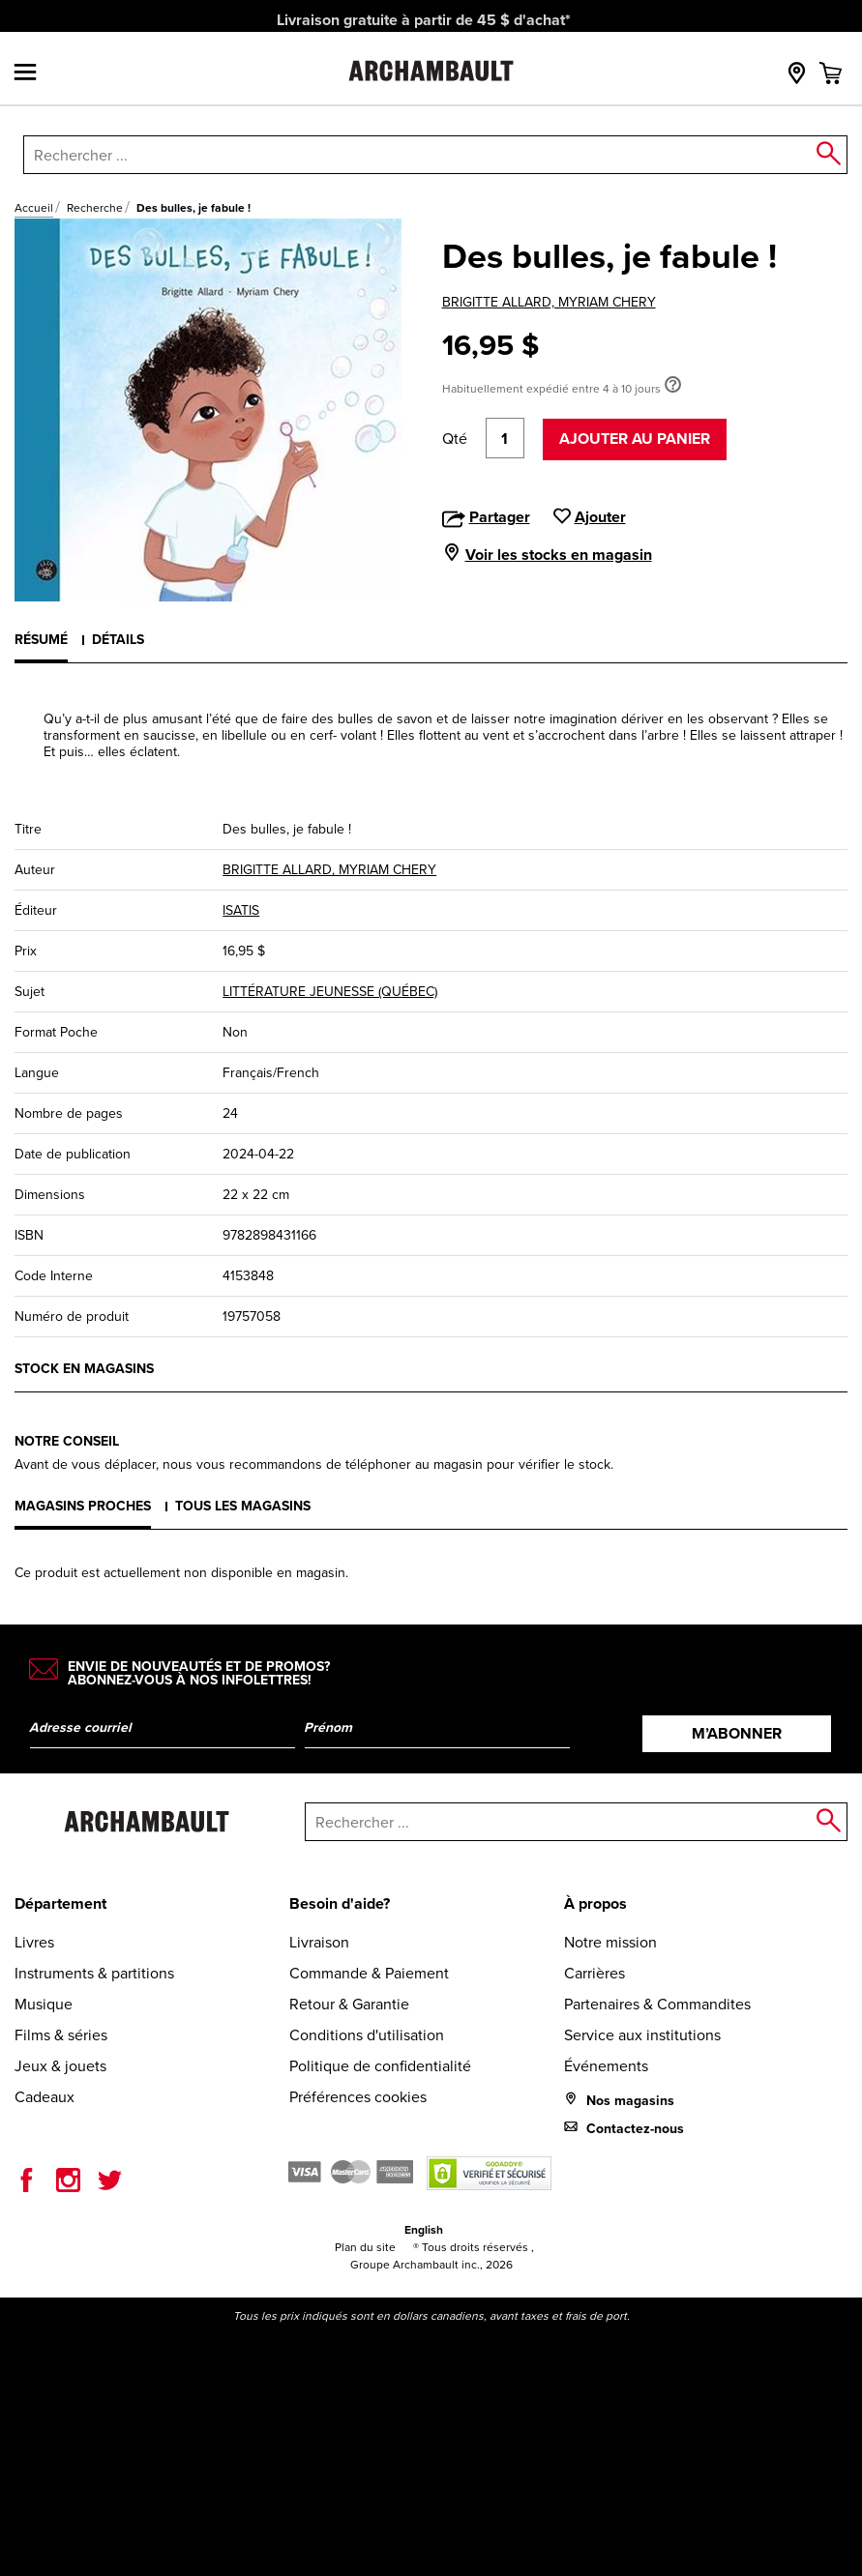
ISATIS (241, 910)
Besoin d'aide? (339, 1903)
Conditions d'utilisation (366, 2035)
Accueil (34, 208)
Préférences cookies (358, 2097)
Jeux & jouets (60, 2066)
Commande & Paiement (369, 1973)
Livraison (319, 1942)
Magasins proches (83, 1505)
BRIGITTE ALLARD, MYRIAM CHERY (549, 302)
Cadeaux (44, 2097)
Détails (118, 639)
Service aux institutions (642, 2035)
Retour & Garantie (349, 2004)
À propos (595, 1903)
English (423, 2229)
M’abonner (737, 1733)
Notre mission (610, 1942)
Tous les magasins (243, 1505)
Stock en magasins (84, 1368)
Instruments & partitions (94, 1973)
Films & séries (61, 2035)
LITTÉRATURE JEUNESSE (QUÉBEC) (330, 991)
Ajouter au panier (634, 438)
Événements (606, 2066)
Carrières (594, 1973)
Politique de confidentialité (380, 2066)
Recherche (95, 208)
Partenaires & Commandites (657, 2004)
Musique (44, 2004)
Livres (34, 1942)
